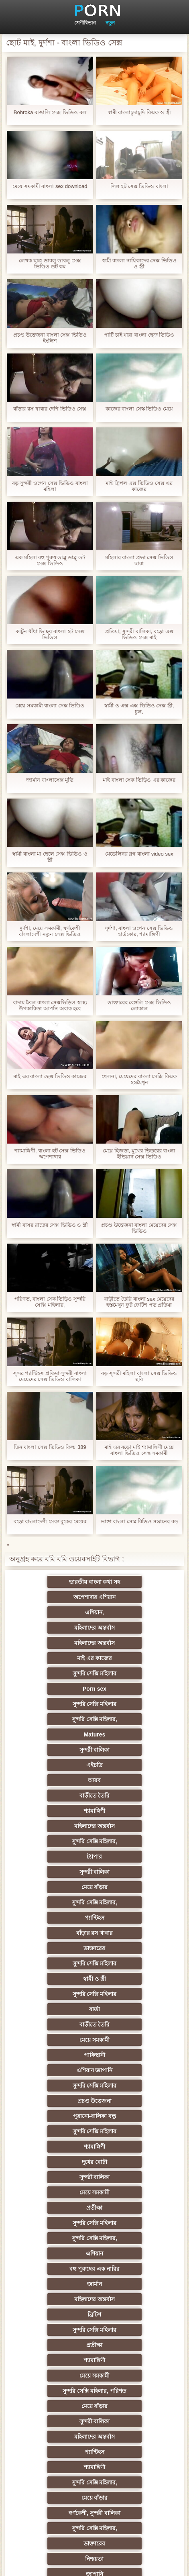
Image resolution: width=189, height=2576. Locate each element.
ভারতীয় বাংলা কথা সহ (55, 1582)
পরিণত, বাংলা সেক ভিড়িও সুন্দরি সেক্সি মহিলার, (49, 1302)
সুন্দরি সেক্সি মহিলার (55, 1627)
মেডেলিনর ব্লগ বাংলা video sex (139, 854)
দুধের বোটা (55, 1872)
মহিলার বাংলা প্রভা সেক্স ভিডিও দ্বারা (139, 560)
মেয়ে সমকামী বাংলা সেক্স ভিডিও (49, 706)
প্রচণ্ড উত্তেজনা (55, 1841)
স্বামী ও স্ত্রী (55, 1780)
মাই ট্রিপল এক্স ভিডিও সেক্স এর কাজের (139, 486)
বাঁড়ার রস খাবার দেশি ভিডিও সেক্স (49, 409)
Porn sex (134, 1627)
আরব (133, 1673)
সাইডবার (134, 2223)
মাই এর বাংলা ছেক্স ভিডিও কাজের (49, 1076)
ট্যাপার (55, 1719)
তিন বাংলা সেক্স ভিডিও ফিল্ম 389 (50, 1447)
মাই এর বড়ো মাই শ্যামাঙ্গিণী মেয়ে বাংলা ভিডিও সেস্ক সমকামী (139, 1450)
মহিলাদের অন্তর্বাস (134, 1597)
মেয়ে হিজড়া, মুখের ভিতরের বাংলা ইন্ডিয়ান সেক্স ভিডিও (139, 1154)
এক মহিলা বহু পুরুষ (55, 2116)
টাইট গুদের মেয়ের (134, 2467)
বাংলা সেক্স (134, 2452)
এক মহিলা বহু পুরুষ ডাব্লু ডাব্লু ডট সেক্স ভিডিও (50, 560)
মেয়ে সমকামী (55, 1811)
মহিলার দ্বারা (134, 2131)
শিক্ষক (55, 2085)
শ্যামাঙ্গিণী (133, 1688)
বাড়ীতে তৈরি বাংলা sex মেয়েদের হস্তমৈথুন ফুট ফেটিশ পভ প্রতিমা (139, 1302)
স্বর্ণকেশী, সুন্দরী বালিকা (134, 2040)
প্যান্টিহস (55, 1750)
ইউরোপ (55, 2238)
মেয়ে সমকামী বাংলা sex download (49, 186)
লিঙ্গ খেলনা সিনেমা (55, 2421)
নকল (133, 2085)
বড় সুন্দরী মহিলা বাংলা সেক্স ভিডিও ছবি (139, 1376)
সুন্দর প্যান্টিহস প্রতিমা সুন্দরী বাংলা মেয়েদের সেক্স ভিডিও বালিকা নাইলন (50, 1376)
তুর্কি (55, 2131)
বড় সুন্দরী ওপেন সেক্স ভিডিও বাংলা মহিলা (50, 486)
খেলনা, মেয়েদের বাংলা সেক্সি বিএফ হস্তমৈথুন (139, 1079)
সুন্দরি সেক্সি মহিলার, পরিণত (134, 1978)
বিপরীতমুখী (55, 2452)
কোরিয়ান (55, 2406)
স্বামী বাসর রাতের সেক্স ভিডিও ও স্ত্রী (50, 1225)
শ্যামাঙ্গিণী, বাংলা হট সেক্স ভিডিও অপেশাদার (49, 1154)
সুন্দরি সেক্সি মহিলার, (134, 1643)
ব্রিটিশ (55, 1948)
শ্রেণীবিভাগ (85, 23)
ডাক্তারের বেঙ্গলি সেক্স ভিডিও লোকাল (139, 1005)
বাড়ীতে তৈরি (55, 1688)
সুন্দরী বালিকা (133, 1658)
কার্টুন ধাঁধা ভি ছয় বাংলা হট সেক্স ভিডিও (50, 634)
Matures (55, 1658)
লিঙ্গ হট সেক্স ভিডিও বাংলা (139, 186)
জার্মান (55, 1933)
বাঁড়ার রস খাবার (134, 1750)
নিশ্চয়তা (55, 2070)
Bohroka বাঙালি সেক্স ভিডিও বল (50, 112)
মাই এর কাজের (133, 1612)
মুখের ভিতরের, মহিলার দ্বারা (134, 2436)
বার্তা (55, 1795)
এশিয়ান (55, 1917)
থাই (55, 2146)
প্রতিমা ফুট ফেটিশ (55, 2162)
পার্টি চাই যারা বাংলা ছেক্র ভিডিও (139, 335)
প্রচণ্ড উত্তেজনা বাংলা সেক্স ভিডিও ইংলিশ (50, 338)
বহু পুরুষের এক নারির (134, 1917)
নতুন (110, 23)
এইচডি (55, 1673)
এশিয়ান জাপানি (55, 1826)
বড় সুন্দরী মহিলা (134, 2421)
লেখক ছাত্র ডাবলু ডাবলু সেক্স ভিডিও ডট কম (50, 263)
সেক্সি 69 (55, 2391)
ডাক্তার (55, 2436)
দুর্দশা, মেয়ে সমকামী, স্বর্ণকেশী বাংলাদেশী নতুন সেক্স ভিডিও (50, 931)
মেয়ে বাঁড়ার (55, 1734)
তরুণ (55, 2284)
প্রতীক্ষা (134, 1887)
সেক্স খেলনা (133, 2360)
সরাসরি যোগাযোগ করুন (55, 2375)
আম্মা (55, 2192)
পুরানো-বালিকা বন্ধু (134, 1841)
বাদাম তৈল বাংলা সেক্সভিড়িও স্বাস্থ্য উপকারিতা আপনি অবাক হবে (50, 1005)
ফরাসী (134, 2375)
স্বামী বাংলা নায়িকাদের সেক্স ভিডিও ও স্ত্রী (139, 263)
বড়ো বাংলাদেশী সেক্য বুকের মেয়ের (50, 1521)
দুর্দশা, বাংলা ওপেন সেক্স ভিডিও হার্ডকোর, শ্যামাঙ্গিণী (139, 931)
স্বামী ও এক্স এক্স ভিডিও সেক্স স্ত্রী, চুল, (139, 709)
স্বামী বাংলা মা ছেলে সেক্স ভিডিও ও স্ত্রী (49, 857)
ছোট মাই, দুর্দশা (133, 2207)
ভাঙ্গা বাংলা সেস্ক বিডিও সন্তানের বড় (139, 1521)
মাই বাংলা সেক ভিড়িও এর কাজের (139, 780)
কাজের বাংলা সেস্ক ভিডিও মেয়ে (139, 409)
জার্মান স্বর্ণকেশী (55, 2299)
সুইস (55, 2345)
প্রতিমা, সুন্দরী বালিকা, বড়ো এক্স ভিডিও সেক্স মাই (139, 634)
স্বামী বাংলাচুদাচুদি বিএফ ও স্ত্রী (139, 112)
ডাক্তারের (55, 1765)
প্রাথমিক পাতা (145, 2563)
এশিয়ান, (55, 1597)
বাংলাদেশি (133, 2116)
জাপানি (133, 2070)
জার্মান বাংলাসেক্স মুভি (49, 780)
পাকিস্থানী (133, 1811)
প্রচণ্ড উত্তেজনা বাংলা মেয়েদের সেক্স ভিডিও (139, 1228)
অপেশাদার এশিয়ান (133, 1582)
